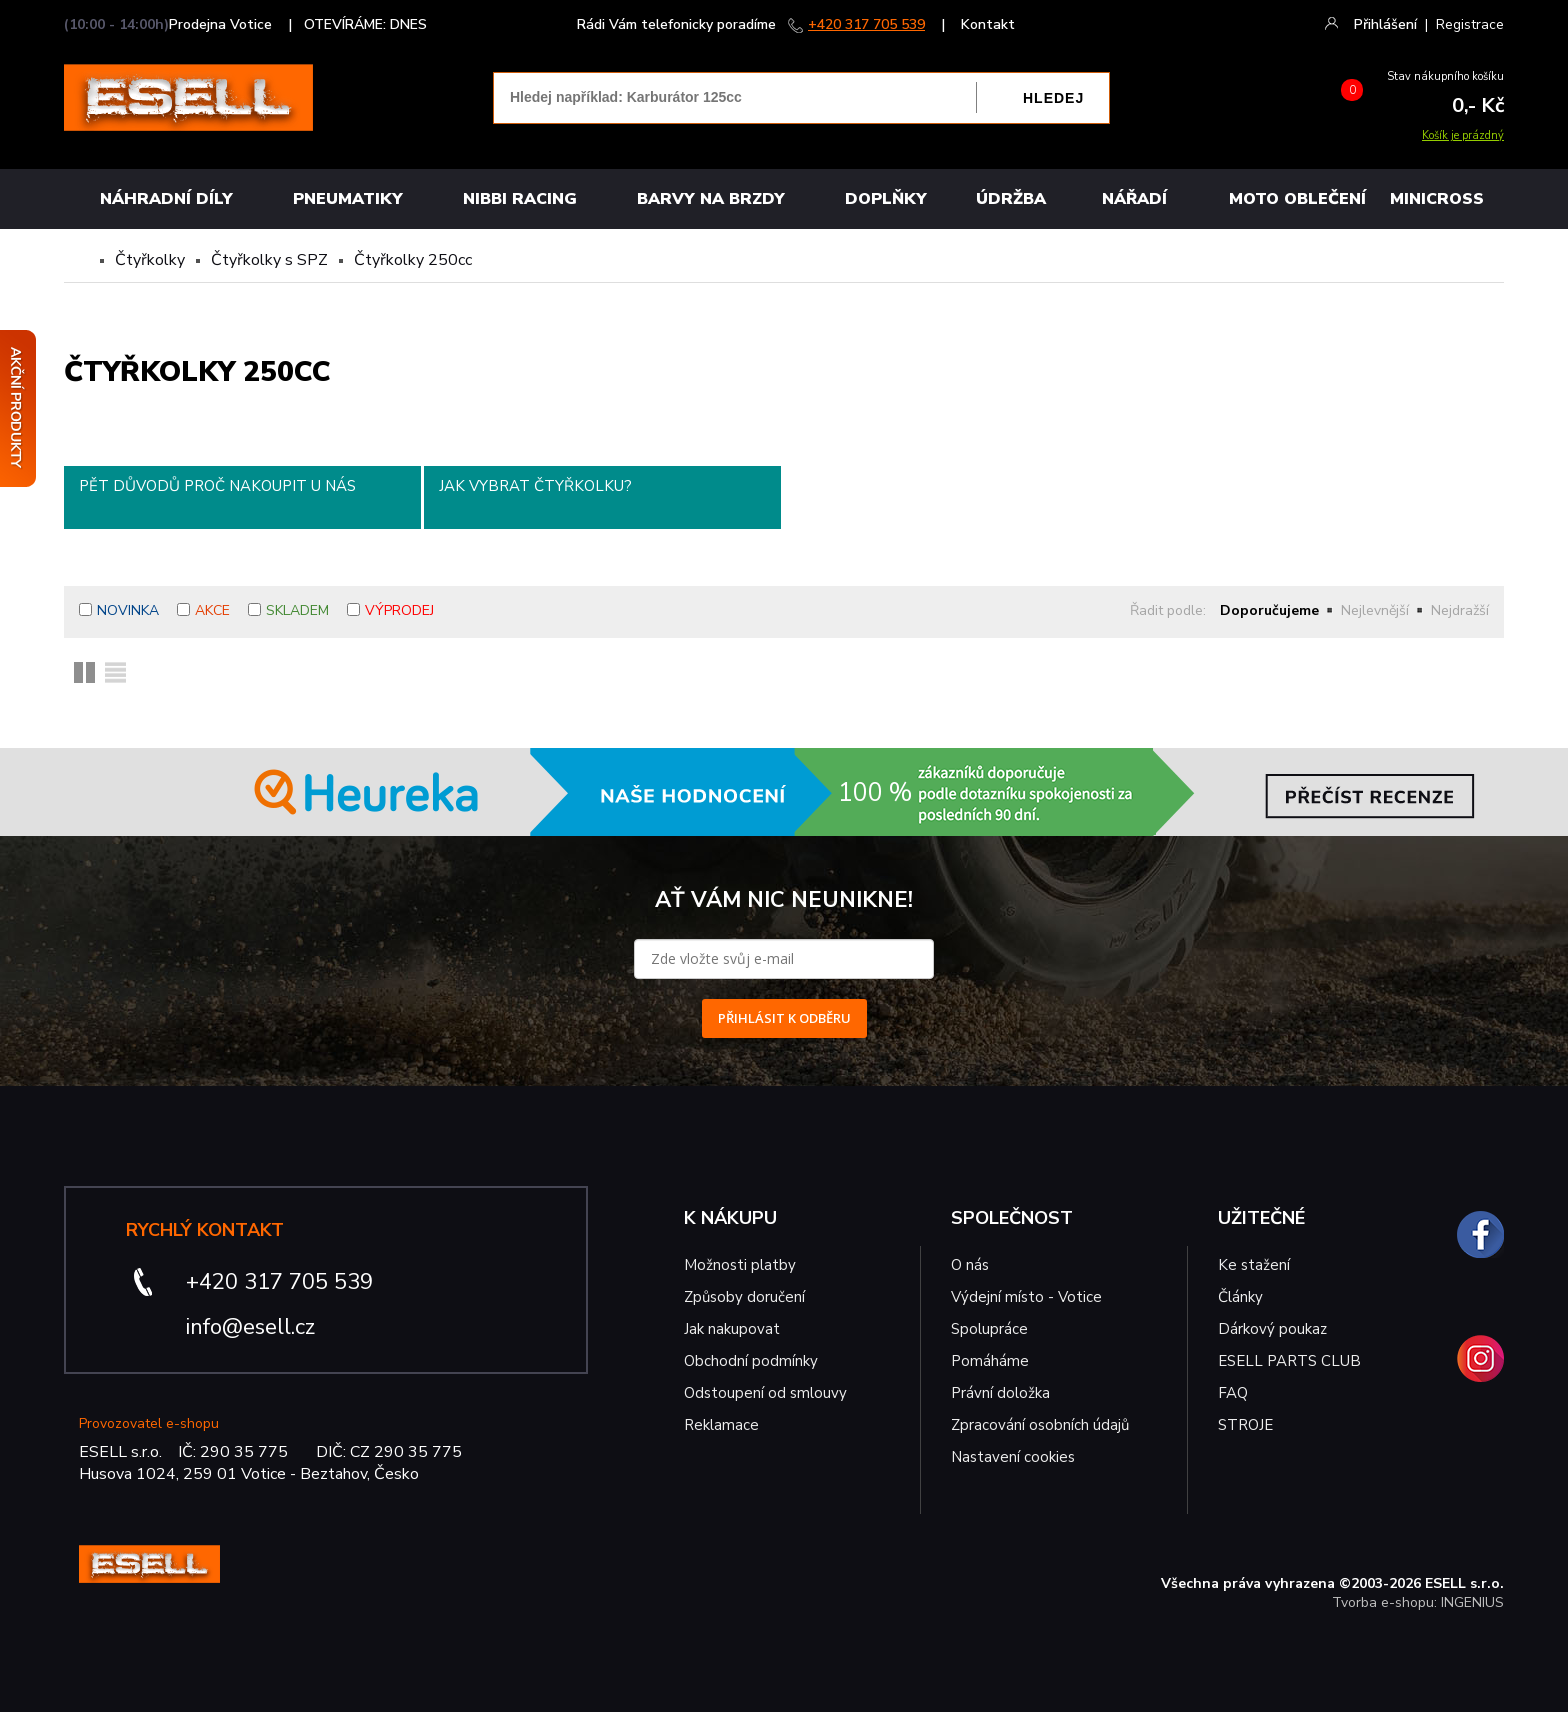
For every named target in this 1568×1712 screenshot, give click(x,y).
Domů (80, 260)
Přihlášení (1385, 24)
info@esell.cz (250, 1327)
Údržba (1011, 199)
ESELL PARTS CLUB (1289, 1361)
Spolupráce (989, 1329)
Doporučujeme (1269, 610)
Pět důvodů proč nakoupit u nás (217, 486)
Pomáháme (990, 1361)
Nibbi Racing (520, 199)
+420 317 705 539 (866, 24)
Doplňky (886, 199)
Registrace (1470, 24)
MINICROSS (1437, 199)
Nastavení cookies (1013, 1457)
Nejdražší (1460, 610)
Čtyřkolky (150, 260)
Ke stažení (1254, 1265)
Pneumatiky (348, 199)
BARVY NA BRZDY (711, 199)
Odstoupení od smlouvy (765, 1393)
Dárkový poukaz (1272, 1329)
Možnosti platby (740, 1265)
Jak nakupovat (732, 1329)
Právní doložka (1000, 1393)
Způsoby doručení (744, 1297)
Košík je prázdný (1463, 135)
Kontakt (988, 24)
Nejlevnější (1375, 610)
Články (1240, 1297)
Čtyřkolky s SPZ (269, 260)
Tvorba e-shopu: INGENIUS (1418, 1602)
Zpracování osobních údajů (1040, 1425)
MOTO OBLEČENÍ (1297, 199)
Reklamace (721, 1425)
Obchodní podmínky (751, 1361)
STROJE (1245, 1425)
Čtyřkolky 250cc (413, 260)
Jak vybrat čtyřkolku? (535, 486)
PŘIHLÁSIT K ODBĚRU (784, 1018)
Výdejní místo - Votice (1026, 1297)
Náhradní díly (166, 199)
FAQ (1233, 1393)
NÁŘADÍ (1134, 199)
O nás (970, 1265)
